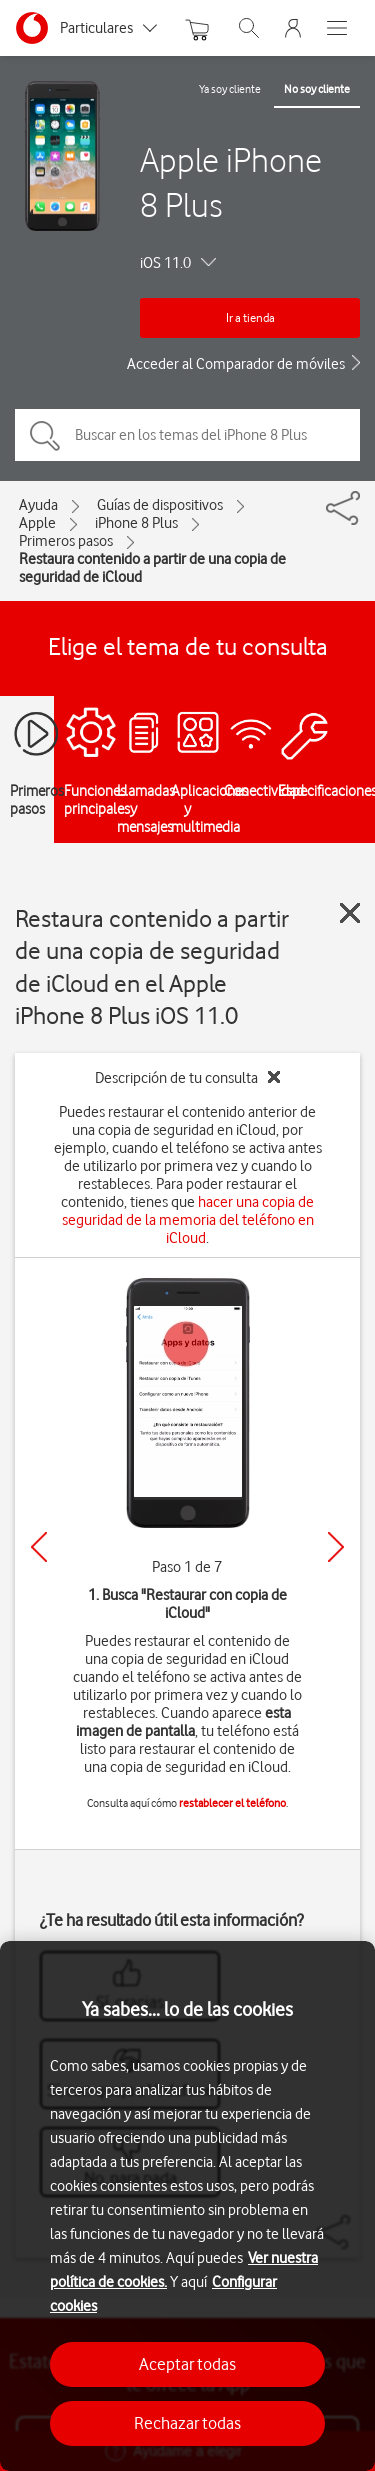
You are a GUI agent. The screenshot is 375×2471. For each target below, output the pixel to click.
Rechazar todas (187, 2423)
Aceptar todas (187, 2364)
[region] (187, 2206)
